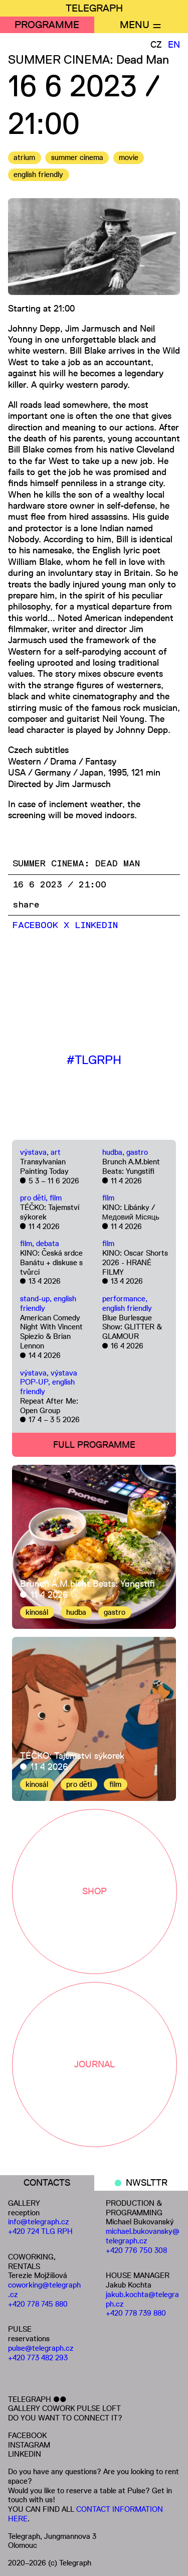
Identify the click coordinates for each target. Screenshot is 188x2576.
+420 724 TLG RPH (40, 2231)
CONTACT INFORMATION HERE (85, 2513)
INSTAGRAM (29, 2445)
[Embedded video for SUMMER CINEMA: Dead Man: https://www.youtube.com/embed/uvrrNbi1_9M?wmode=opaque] (94, 984)
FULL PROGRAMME (94, 1444)
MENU (134, 25)
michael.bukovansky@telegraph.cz (142, 2235)
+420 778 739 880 (136, 2313)
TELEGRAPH (94, 8)
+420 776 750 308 (136, 2250)
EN (174, 44)
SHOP (94, 1891)
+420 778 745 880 (38, 2304)
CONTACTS (47, 2182)
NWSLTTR (146, 2182)
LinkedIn (96, 925)
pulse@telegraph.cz (41, 2348)
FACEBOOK (27, 2435)
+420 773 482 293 (38, 2357)
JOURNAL (94, 2064)
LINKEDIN (24, 2454)
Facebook (35, 925)
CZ (156, 44)
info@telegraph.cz (38, 2221)
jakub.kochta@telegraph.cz (142, 2299)
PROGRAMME (47, 25)
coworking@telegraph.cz (44, 2289)
